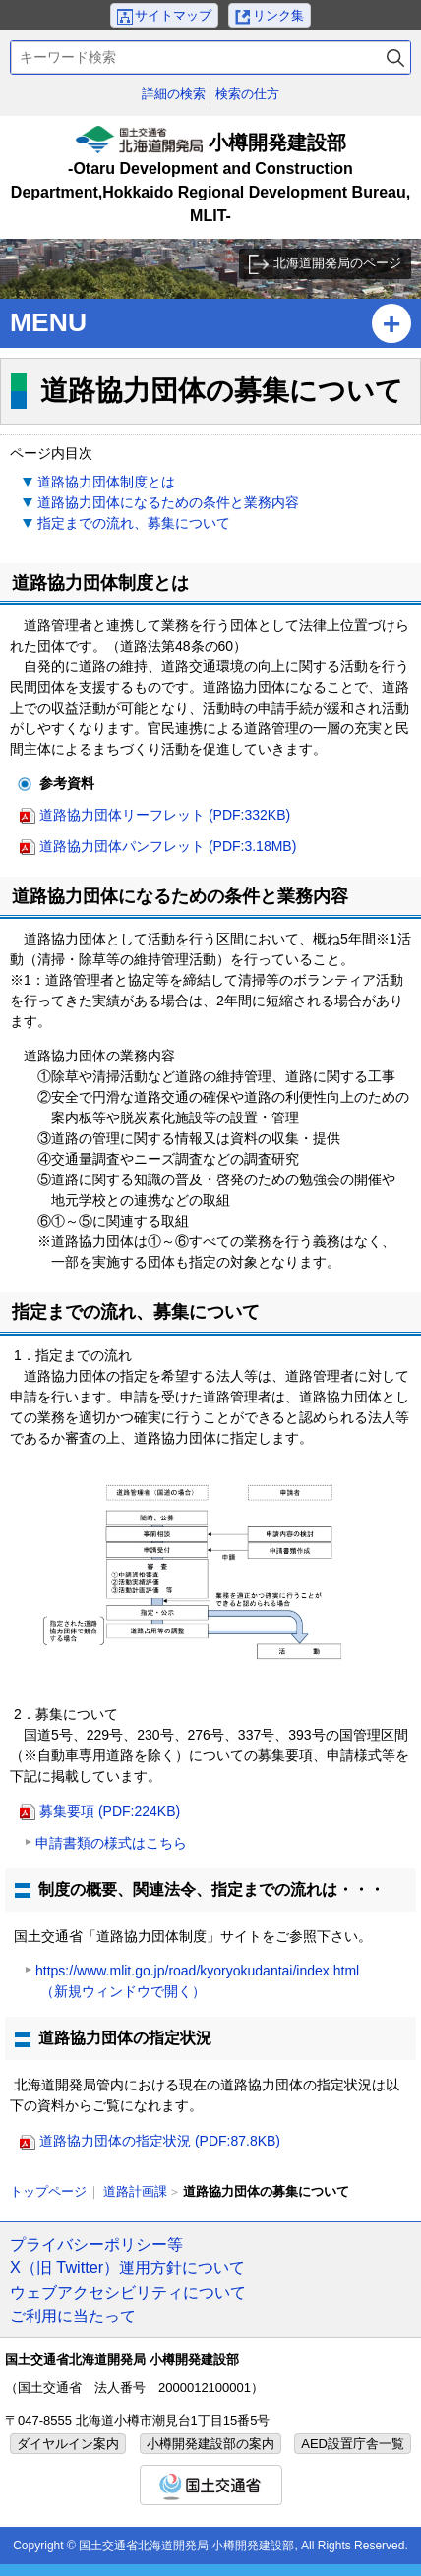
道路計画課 (135, 2191)
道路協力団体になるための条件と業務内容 (168, 502)
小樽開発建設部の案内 (210, 2443)
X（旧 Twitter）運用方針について (127, 2267)
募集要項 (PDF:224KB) (109, 1811)
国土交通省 (211, 2485)
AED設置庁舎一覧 (352, 2443)
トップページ (48, 2191)
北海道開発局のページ (337, 263)
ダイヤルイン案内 (68, 2443)
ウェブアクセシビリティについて (128, 2292)
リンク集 (278, 15)
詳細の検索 (174, 93)
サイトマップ (173, 15)
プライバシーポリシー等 (96, 2244)
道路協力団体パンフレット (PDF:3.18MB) (167, 846)
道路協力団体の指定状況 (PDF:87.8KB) (159, 2140)
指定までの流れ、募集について (133, 523)
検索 (395, 57)
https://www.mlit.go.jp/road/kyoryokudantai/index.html (197, 1983)
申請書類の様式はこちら (111, 1843)
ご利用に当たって (73, 2315)
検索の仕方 (247, 93)
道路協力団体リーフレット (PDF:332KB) (164, 815)
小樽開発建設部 (210, 177)
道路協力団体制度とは (106, 481)
